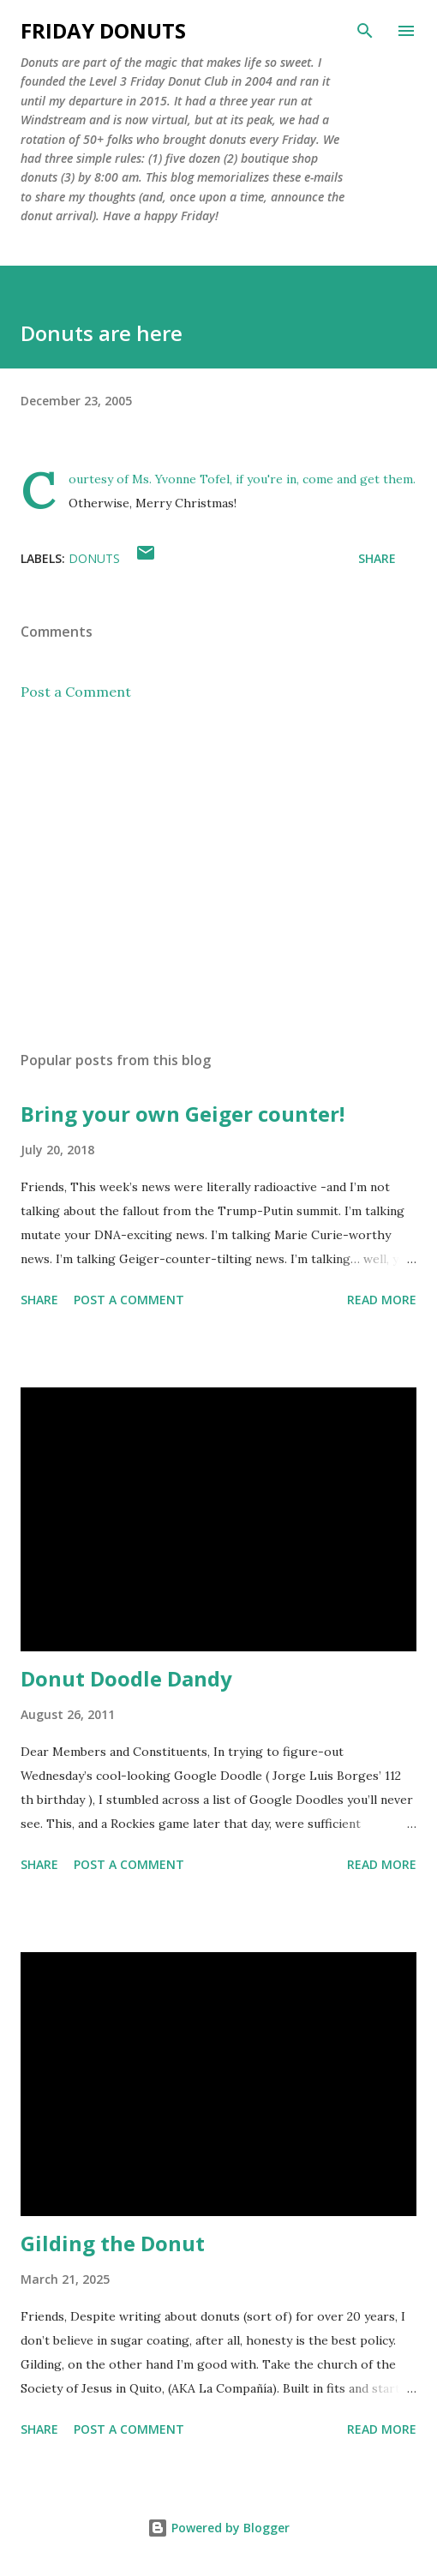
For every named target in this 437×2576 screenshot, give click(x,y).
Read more (381, 1299)
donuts (94, 558)
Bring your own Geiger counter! (182, 1113)
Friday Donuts (103, 30)
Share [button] (377, 558)
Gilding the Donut (113, 2243)
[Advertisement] (218, 876)
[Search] (365, 31)
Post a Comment (76, 691)
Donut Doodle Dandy (126, 1678)
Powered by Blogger (218, 2527)
